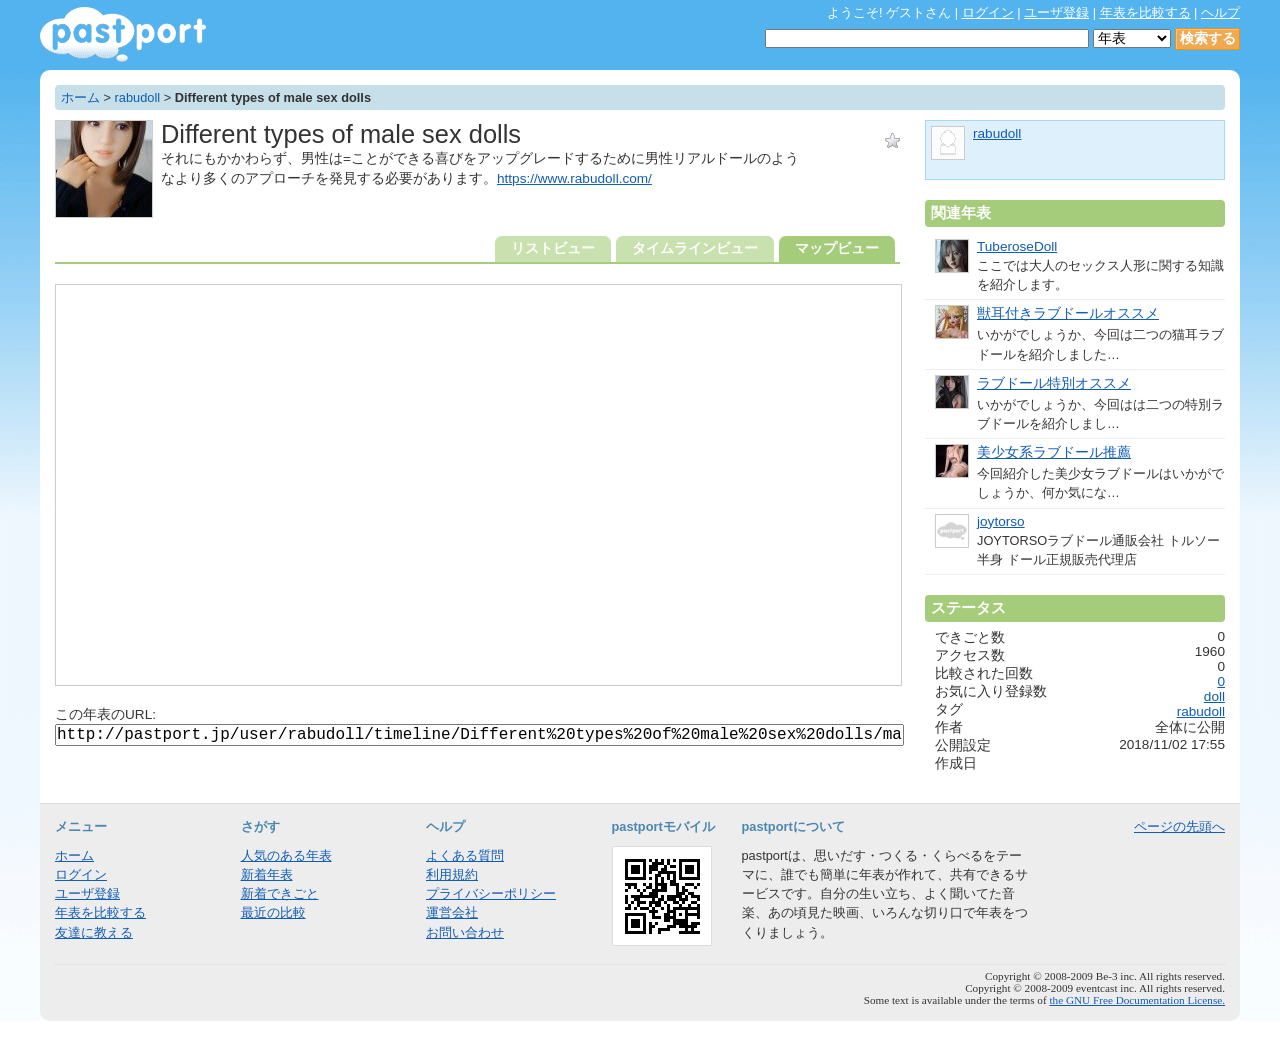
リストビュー (553, 248)
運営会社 (452, 912)
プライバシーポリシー (491, 893)
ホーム (80, 97)
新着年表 (267, 874)
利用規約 (452, 874)
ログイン (988, 12)
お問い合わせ (465, 932)
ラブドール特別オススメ (1054, 383)
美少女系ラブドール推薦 (1054, 452)
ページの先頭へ (1179, 826)
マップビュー (837, 248)
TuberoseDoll (1017, 246)
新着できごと (280, 893)
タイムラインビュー (695, 248)
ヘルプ (1220, 12)
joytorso (1001, 521)
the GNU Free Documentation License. (1137, 1000)
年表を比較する (1145, 12)
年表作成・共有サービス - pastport (123, 34)
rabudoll (138, 97)
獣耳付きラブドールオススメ (1068, 313)
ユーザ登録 (1056, 12)
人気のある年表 (286, 855)
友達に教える (94, 932)
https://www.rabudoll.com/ (574, 178)
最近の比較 (273, 912)
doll (1214, 696)
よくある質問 (465, 855)
